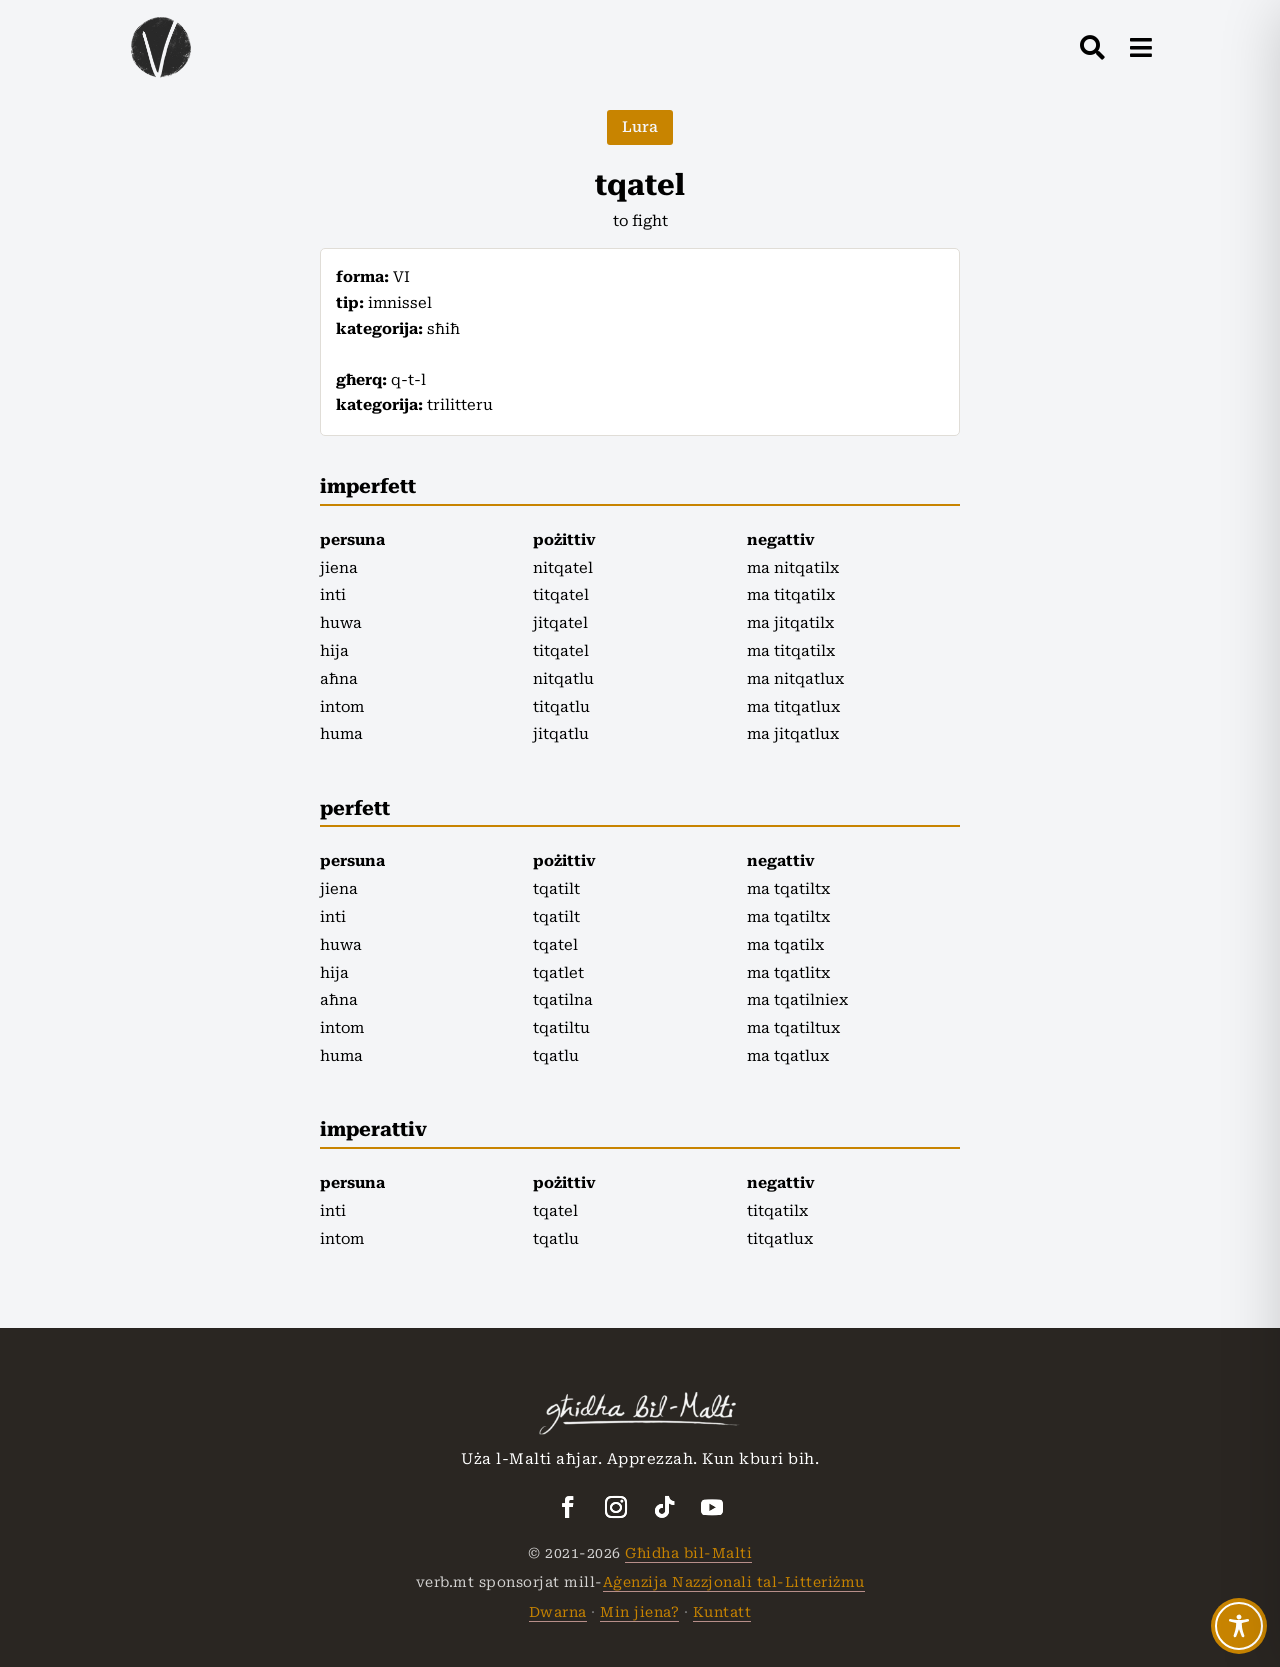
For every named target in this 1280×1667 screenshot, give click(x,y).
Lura (640, 127)
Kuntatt (722, 1612)
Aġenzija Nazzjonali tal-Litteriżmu (734, 1582)
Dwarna (558, 1612)
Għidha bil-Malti (688, 1553)
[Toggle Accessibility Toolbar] (1239, 1626)
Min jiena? (639, 1612)
